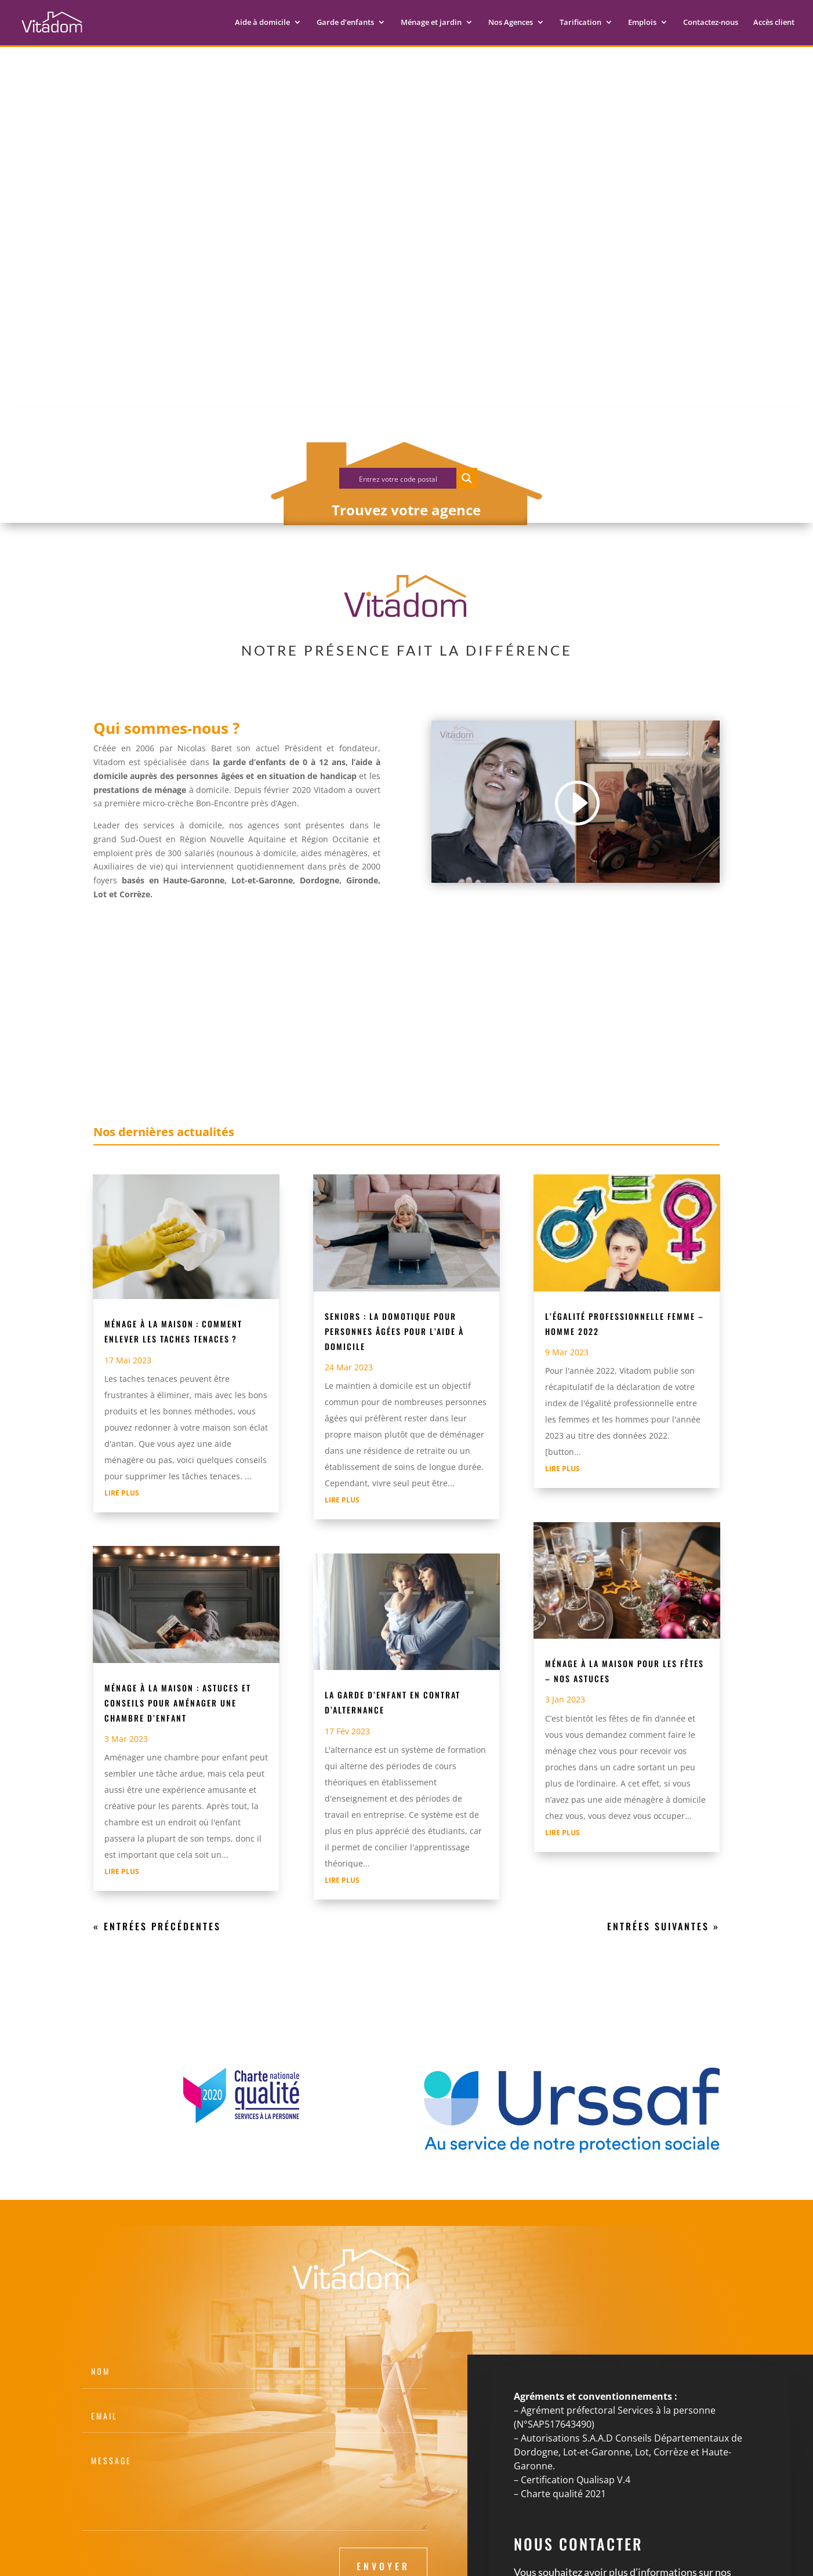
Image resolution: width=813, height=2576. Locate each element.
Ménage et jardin (431, 23)
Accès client (773, 23)
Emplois (642, 23)
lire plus (121, 1365)
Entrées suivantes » (663, 1798)
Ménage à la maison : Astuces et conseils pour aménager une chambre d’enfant (177, 1574)
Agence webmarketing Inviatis (381, 2560)
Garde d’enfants (345, 23)
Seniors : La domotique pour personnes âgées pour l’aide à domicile (394, 1203)
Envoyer (383, 2438)
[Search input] (398, 350)
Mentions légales (127, 2560)
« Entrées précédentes (157, 1798)
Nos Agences (510, 23)
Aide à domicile (262, 23)
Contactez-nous (710, 23)
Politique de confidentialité (222, 2560)
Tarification (580, 23)
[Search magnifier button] (466, 350)
